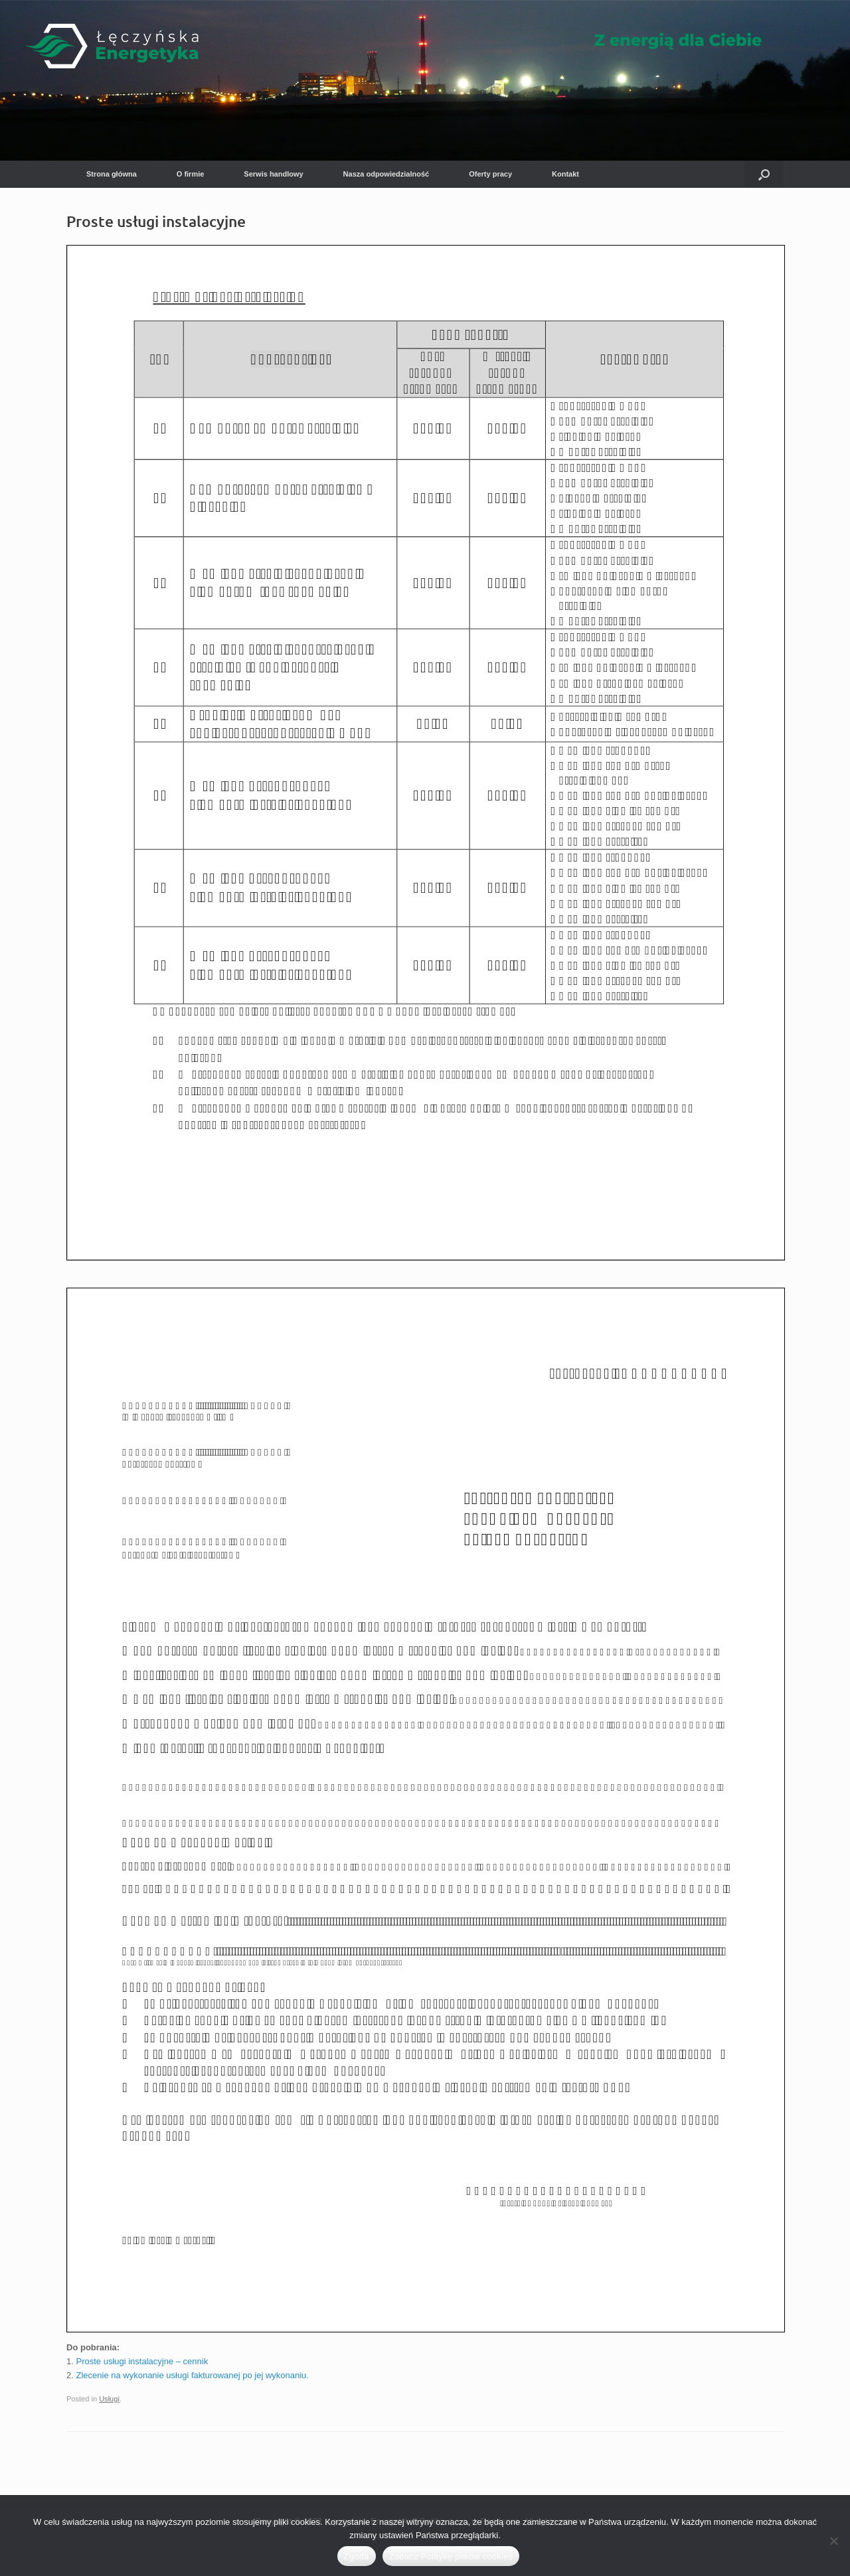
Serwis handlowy (273, 174)
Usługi (109, 2399)
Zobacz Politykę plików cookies (451, 2556)
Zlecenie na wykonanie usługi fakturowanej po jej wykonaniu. (192, 2375)
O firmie (191, 174)
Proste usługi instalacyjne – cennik (142, 2361)
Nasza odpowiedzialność (386, 174)
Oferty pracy (490, 174)
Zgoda (356, 2556)
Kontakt (565, 174)
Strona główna (111, 174)
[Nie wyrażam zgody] (833, 2540)
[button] (764, 174)
